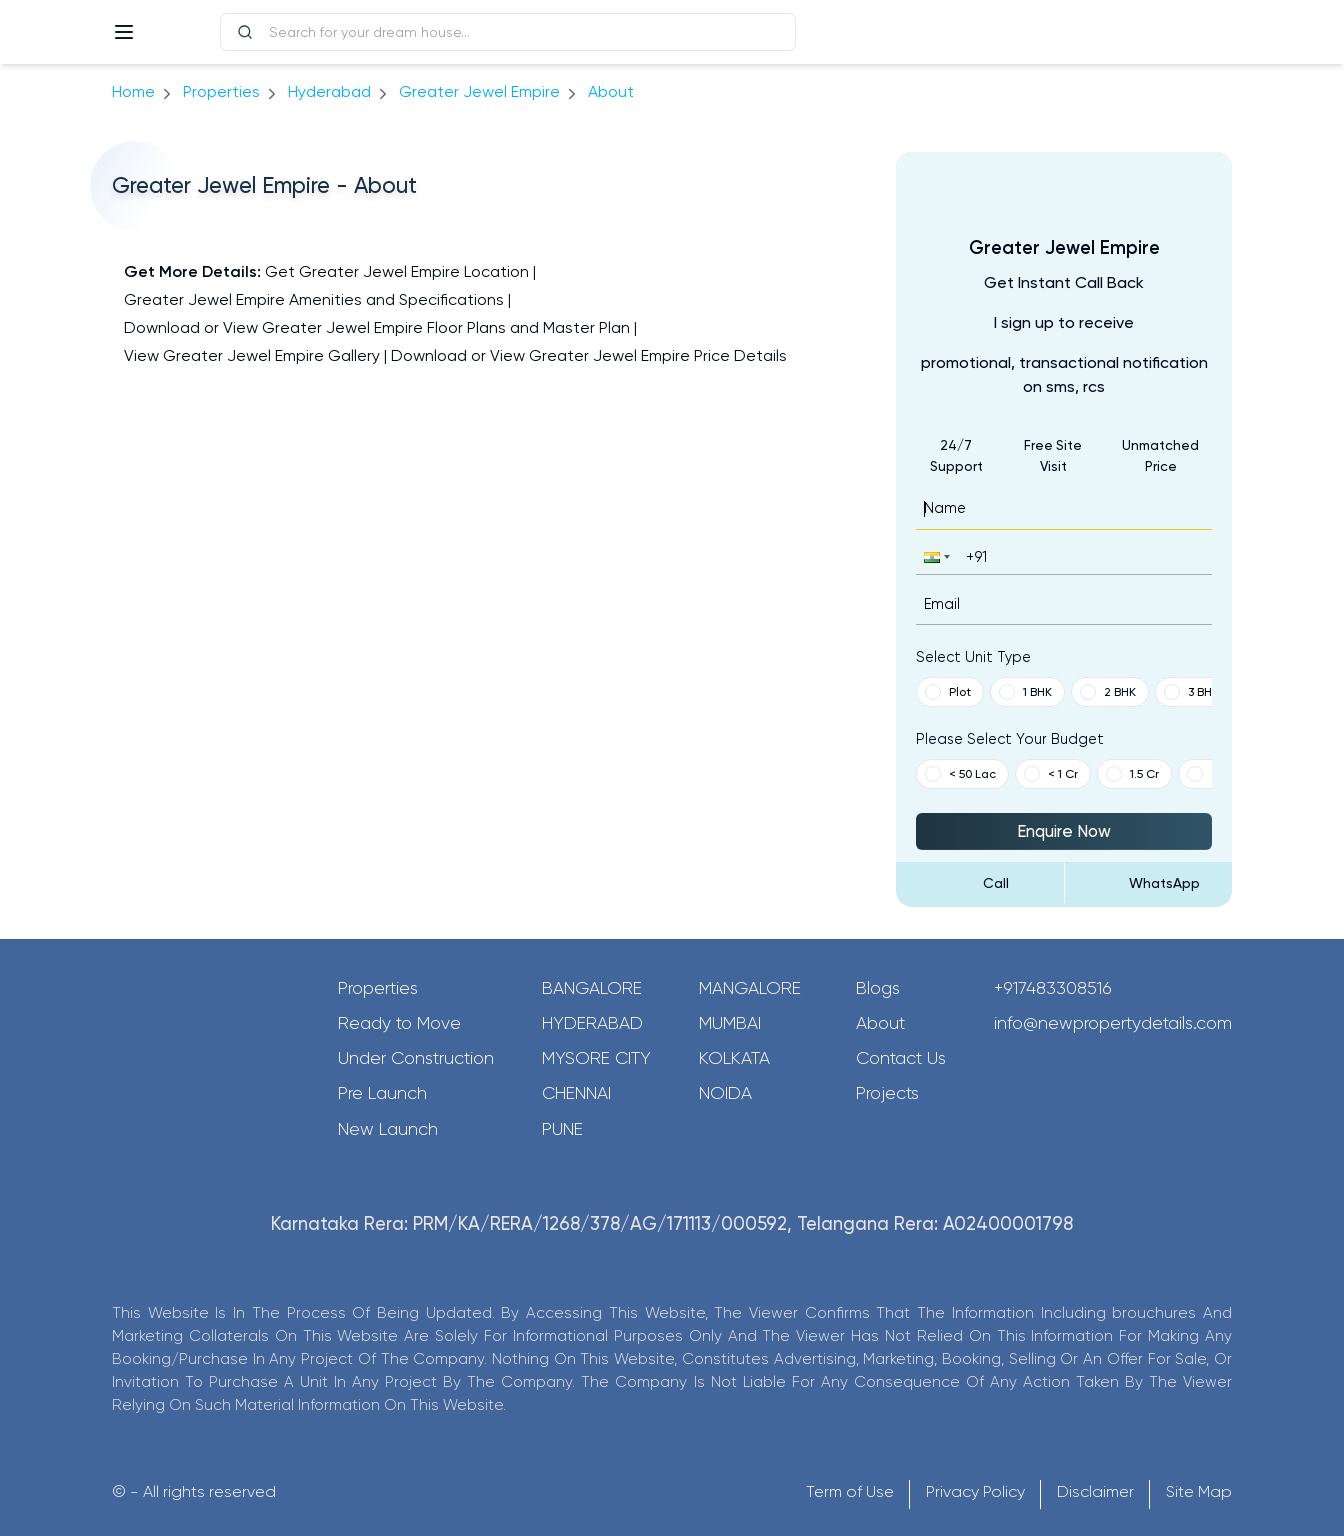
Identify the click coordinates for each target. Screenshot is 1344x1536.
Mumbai (730, 1023)
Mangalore (750, 988)
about (611, 91)
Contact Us (901, 1058)
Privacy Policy (975, 1491)
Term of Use (850, 1491)
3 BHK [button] (1191, 692)
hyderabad (329, 91)
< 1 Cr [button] (1051, 774)
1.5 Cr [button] (1132, 774)
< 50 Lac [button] (960, 774)
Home (133, 91)
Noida (725, 1093)
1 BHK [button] (1025, 692)
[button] (935, 556)
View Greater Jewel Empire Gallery (252, 355)
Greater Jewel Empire (479, 91)
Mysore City (596, 1058)
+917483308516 (1053, 988)
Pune (562, 1129)
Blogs (878, 988)
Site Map (1199, 1491)
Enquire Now (1064, 831)
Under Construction (416, 1058)
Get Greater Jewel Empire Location (397, 271)
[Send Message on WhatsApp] (1149, 883)
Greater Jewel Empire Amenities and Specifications (314, 299)
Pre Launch (382, 1093)
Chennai (576, 1093)
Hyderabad (592, 1023)
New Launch (388, 1129)
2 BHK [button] (1108, 692)
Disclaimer (1095, 1491)
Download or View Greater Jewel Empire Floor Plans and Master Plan (377, 327)
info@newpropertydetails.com (1113, 1023)
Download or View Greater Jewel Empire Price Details (589, 355)
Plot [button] (948, 692)
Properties (221, 91)
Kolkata (734, 1058)
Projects (887, 1093)
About (880, 1023)
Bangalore (592, 988)
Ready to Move (399, 1023)
